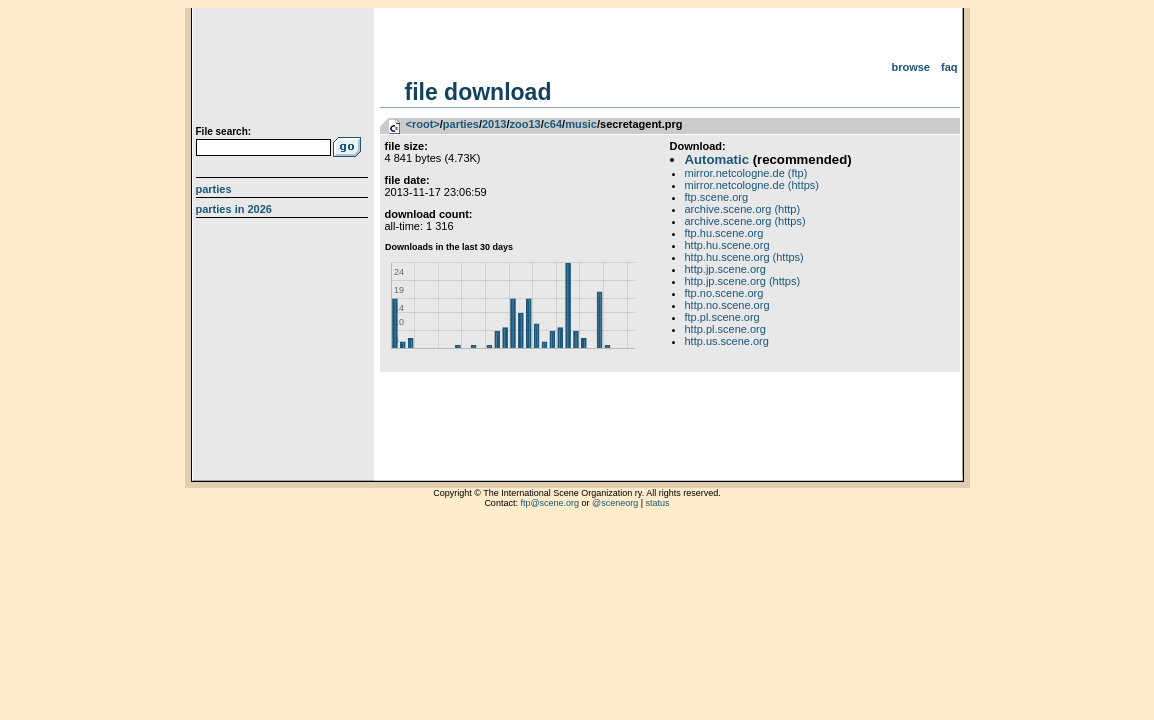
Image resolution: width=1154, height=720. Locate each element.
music (581, 124)
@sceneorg (615, 503)
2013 (494, 124)
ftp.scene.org (717, 197)
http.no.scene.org (727, 305)
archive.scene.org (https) (745, 221)
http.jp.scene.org (725, 269)
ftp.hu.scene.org (724, 233)
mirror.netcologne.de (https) (752, 185)
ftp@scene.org (549, 503)
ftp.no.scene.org (724, 293)
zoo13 (524, 124)
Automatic (717, 159)
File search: (224, 131)
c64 (553, 124)
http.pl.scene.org (725, 329)
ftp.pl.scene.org (722, 317)
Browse (910, 67)
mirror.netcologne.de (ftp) (746, 173)
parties (461, 124)
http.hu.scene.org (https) (744, 257)
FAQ (949, 67)
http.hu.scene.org (727, 245)
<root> (423, 124)
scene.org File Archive (284, 70)
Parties (214, 189)
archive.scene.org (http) (743, 209)
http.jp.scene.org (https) (743, 281)
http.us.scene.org (727, 341)
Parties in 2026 (234, 209)
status (658, 503)
